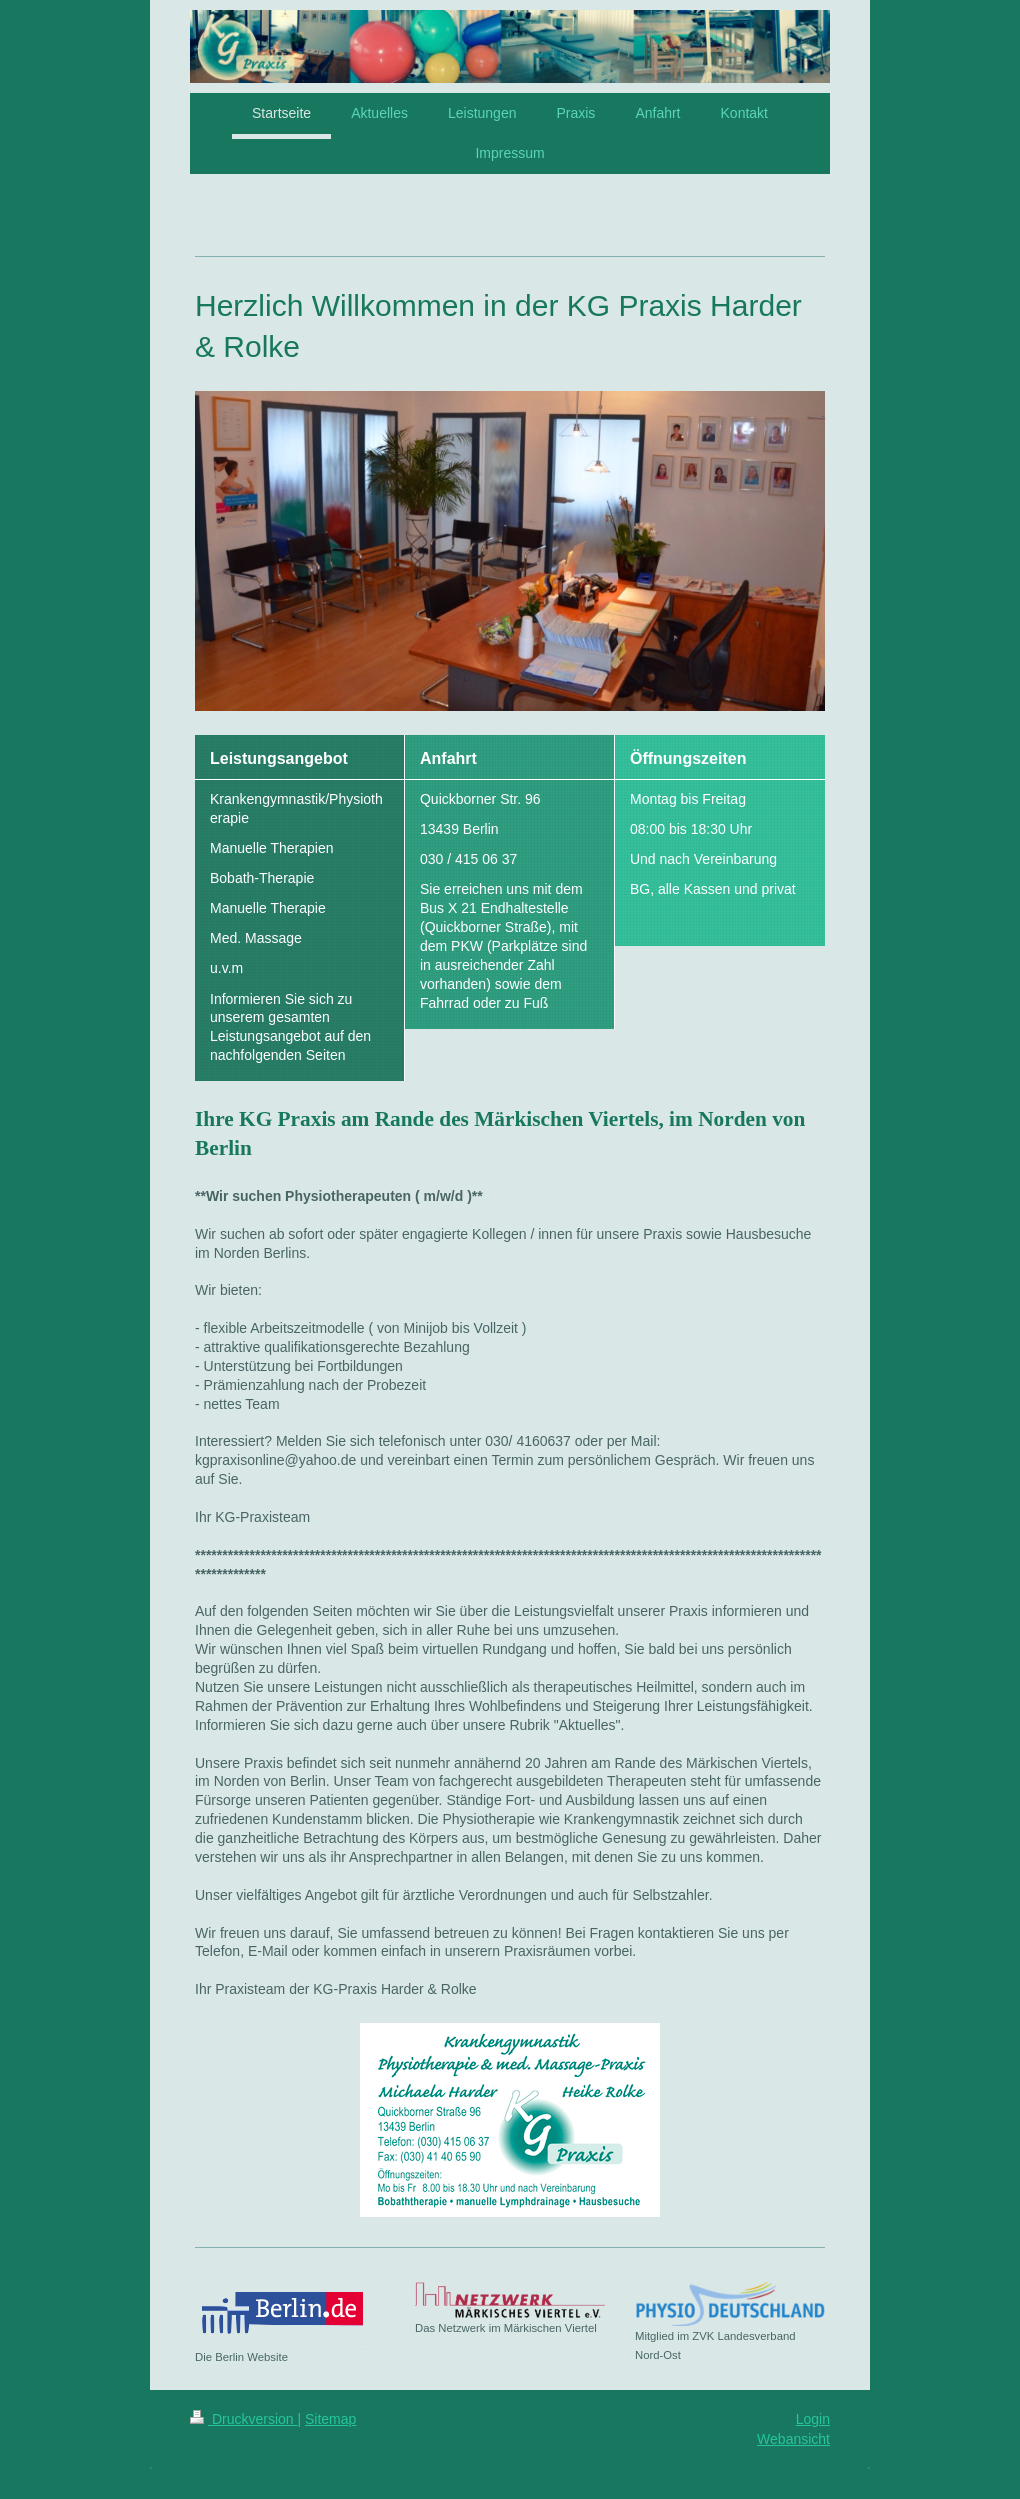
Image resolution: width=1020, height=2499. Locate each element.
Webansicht (793, 2439)
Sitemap (330, 2419)
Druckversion (243, 2419)
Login (813, 2419)
